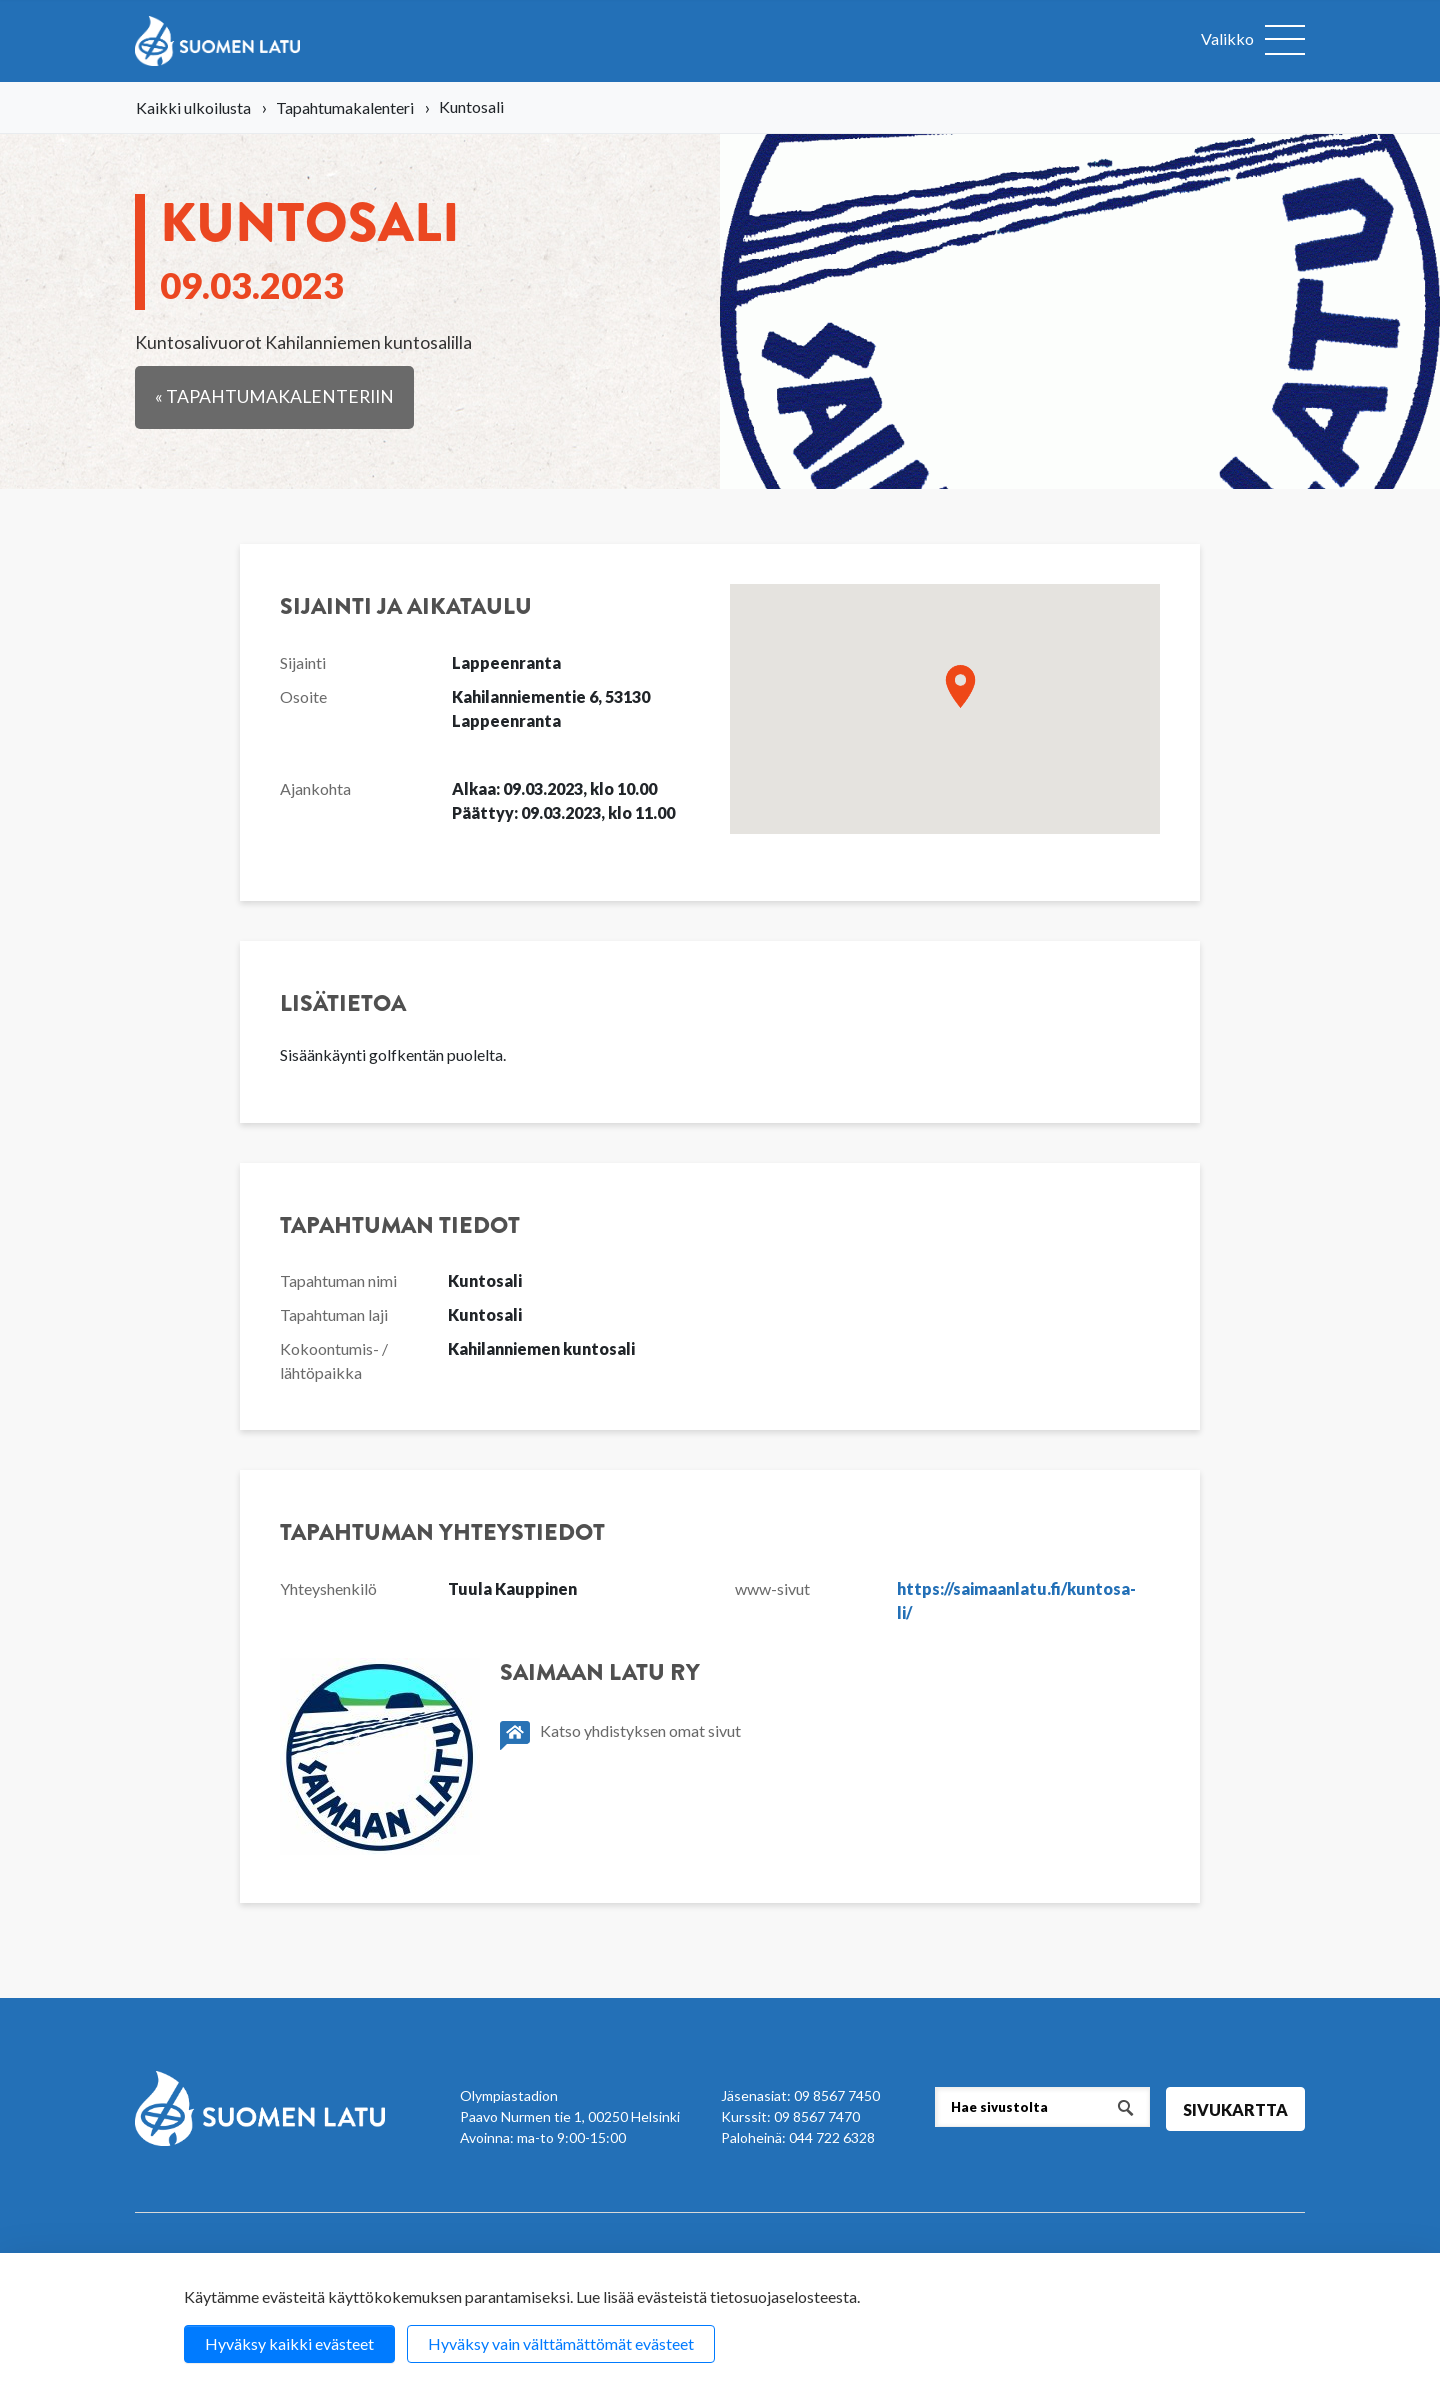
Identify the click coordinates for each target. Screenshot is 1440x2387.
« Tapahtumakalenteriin (274, 396)
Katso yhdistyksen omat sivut (620, 1735)
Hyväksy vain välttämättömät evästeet (561, 2343)
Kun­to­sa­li (310, 245)
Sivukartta (1235, 2109)
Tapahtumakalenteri (345, 107)
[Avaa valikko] (1253, 41)
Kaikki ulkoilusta (193, 107)
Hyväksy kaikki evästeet (289, 2343)
